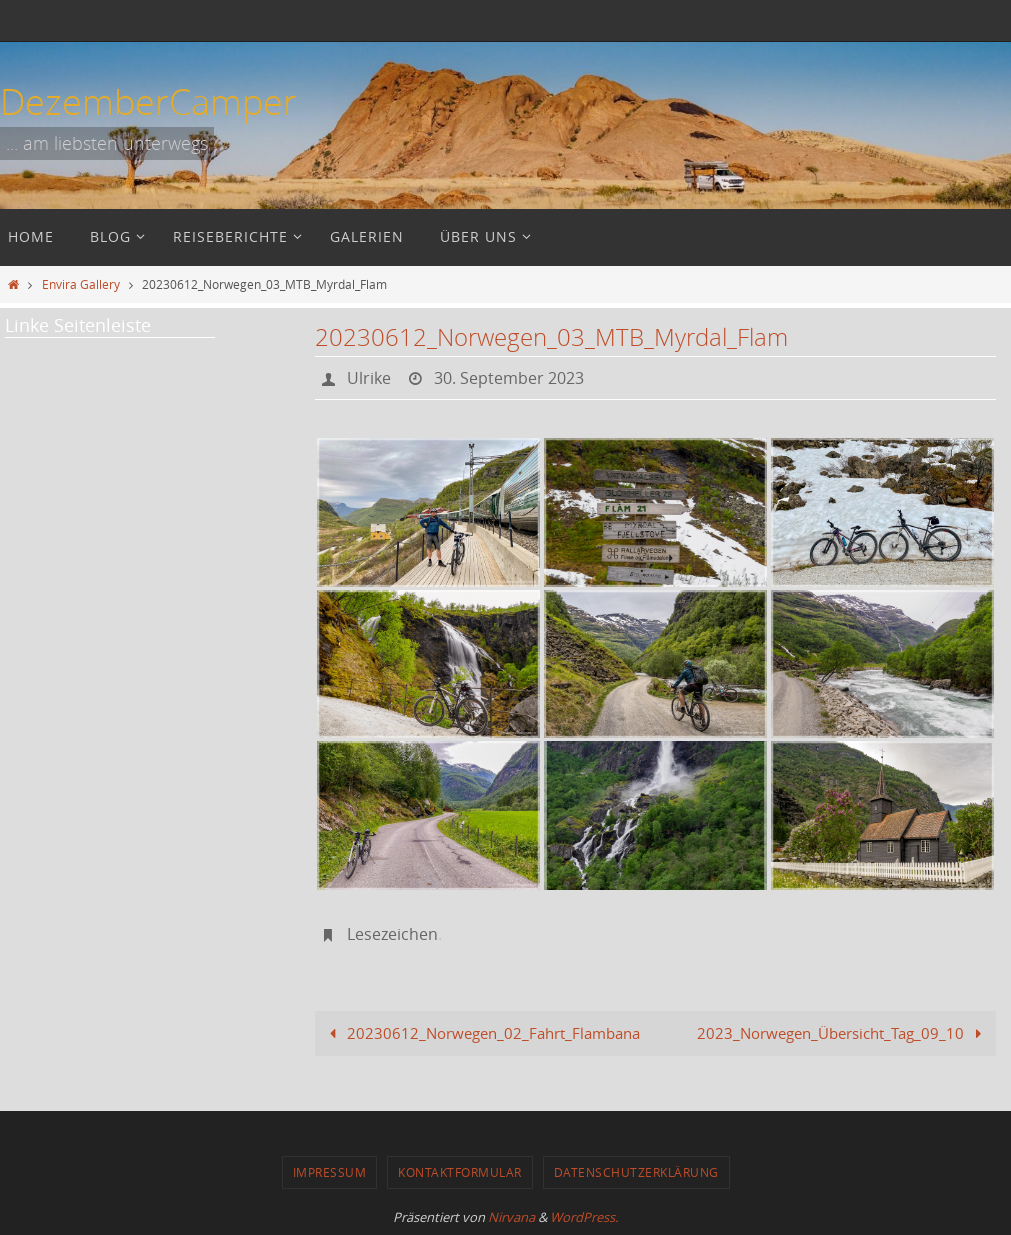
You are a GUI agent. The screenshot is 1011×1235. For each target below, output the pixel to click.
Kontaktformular (460, 1172)
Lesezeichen (392, 934)
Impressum (330, 1172)
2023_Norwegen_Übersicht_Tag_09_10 (843, 1033)
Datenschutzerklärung (636, 1172)
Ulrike (369, 378)
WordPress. (584, 1217)
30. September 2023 (509, 378)
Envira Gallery (81, 284)
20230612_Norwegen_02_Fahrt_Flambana (481, 1033)
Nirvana (511, 1217)
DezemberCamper (148, 101)
